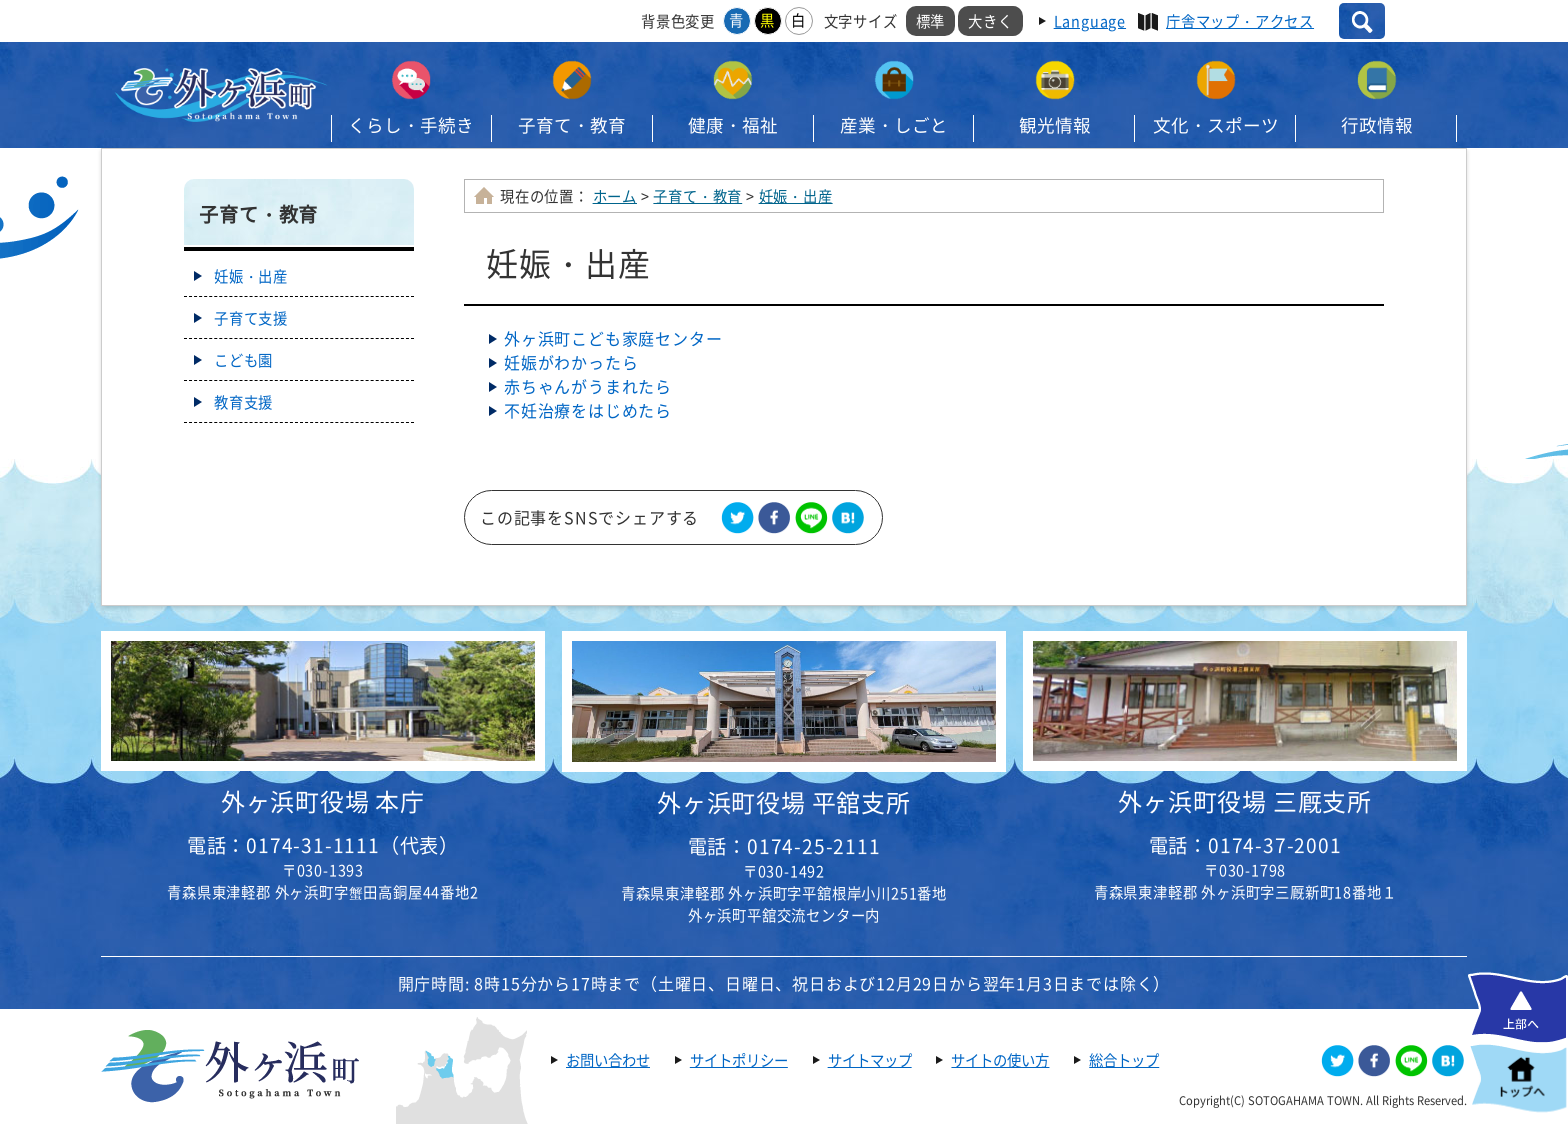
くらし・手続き (411, 125)
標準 (931, 21)
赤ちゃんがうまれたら (588, 386)
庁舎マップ (1240, 21)
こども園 (243, 360)
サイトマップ (870, 1060)
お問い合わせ (608, 1060)
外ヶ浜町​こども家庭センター (613, 338)
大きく (990, 21)
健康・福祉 (733, 125)
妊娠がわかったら (571, 362)
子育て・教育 (572, 125)
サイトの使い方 (1000, 1060)
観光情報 (1055, 125)
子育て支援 (251, 318)
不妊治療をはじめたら (588, 410)
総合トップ (1124, 1060)
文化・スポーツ (1216, 125)
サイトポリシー (739, 1060)
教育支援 (243, 402)
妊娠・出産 (796, 196)
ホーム (615, 196)
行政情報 (1377, 125)
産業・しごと (894, 125)
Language (1090, 21)
